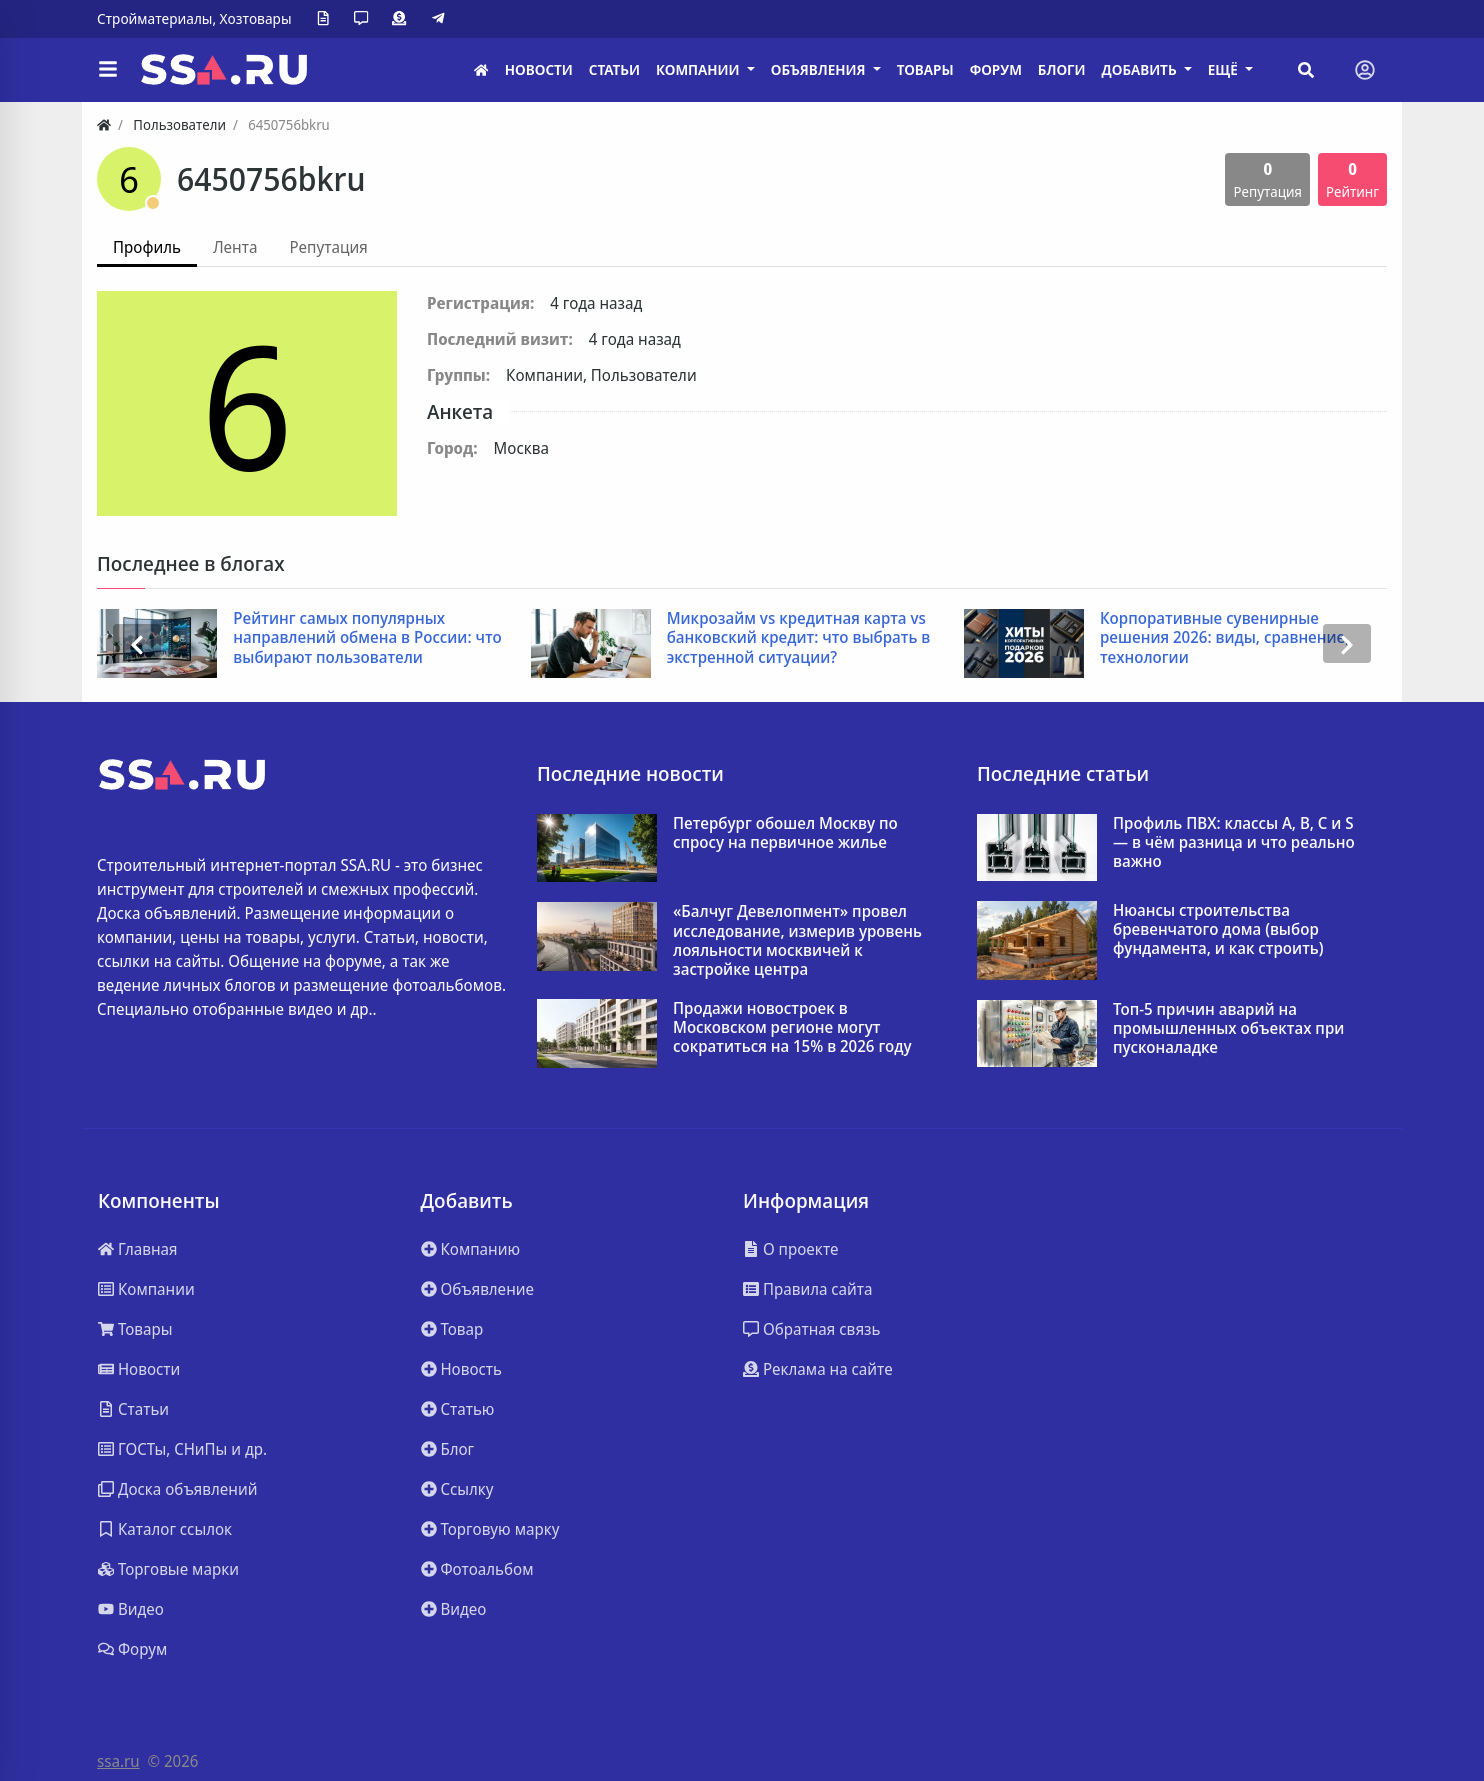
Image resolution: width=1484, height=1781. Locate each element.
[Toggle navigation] (1365, 70)
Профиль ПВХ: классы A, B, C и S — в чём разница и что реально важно (1234, 843)
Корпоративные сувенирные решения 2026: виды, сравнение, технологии (1224, 638)
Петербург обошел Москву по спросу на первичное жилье (785, 833)
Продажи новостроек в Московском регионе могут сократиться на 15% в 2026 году (792, 1028)
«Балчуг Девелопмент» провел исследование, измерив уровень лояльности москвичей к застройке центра (797, 940)
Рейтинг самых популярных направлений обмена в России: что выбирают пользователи (367, 638)
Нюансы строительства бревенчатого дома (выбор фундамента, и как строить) (1218, 930)
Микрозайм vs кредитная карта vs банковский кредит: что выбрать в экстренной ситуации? (799, 638)
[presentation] (137, 643)
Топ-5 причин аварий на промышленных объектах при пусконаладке (1228, 1029)
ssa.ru (118, 1761)
